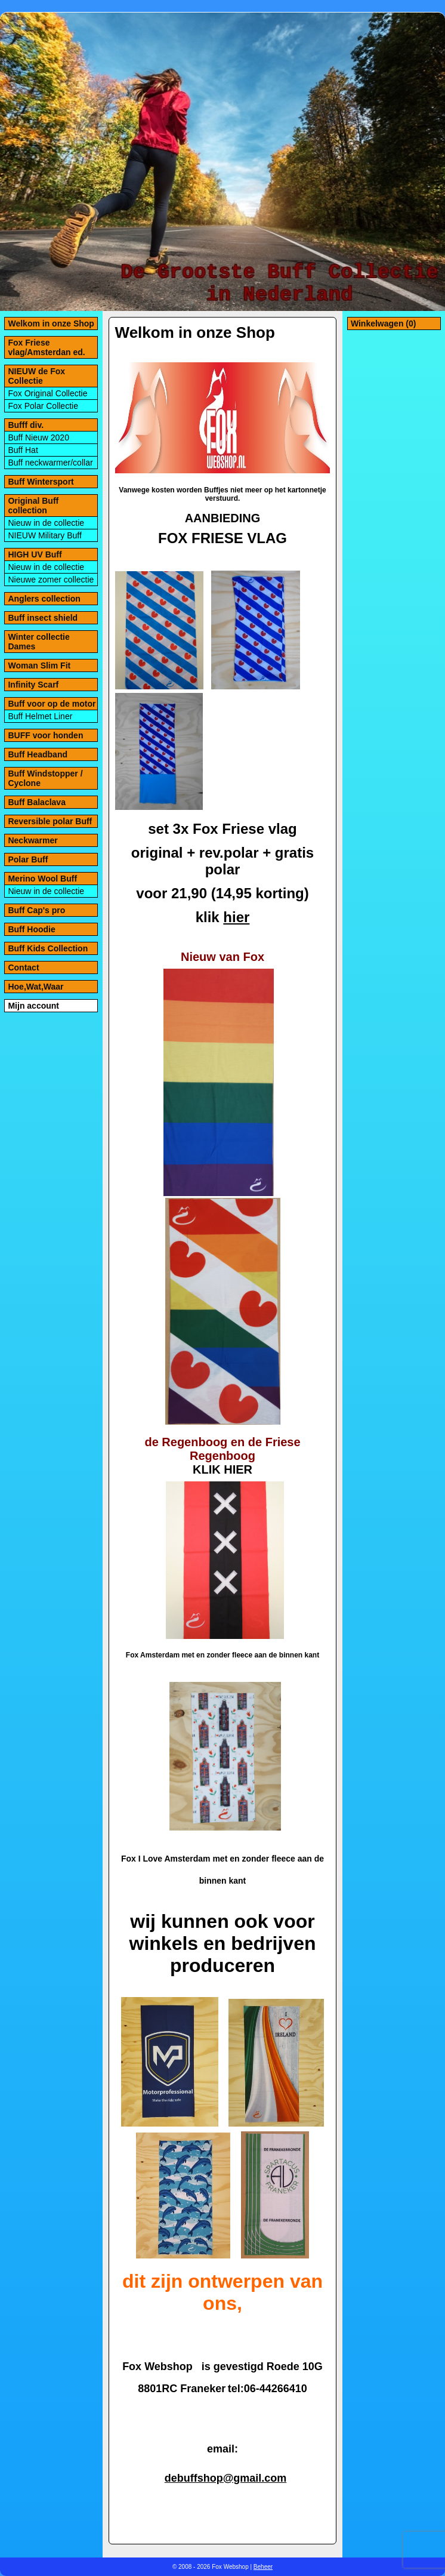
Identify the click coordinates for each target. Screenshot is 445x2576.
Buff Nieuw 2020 (38, 437)
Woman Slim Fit (39, 665)
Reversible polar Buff (50, 821)
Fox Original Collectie (47, 393)
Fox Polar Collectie (43, 406)
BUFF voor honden (45, 735)
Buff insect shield (43, 618)
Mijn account (33, 1005)
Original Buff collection (33, 505)
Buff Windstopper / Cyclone (45, 778)
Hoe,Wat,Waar (35, 986)
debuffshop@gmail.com (226, 2478)
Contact (23, 967)
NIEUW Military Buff (44, 535)
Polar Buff (28, 859)
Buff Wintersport (40, 481)
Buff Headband (37, 754)
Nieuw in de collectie (46, 523)
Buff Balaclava (36, 802)
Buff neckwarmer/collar (50, 462)
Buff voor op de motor (51, 703)
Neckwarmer (32, 840)
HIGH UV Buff (34, 554)
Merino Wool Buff (42, 878)
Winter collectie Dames (38, 641)
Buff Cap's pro (36, 910)
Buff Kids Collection (48, 948)
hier (236, 917)
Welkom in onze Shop (51, 323)
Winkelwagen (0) (383, 323)
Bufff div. (26, 425)
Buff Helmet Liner (40, 716)
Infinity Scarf (33, 684)
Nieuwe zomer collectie (51, 579)
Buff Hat (23, 450)
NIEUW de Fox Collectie (36, 376)
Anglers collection (44, 598)
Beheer (263, 2566)
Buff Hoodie (31, 929)
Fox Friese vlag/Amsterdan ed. (46, 347)
